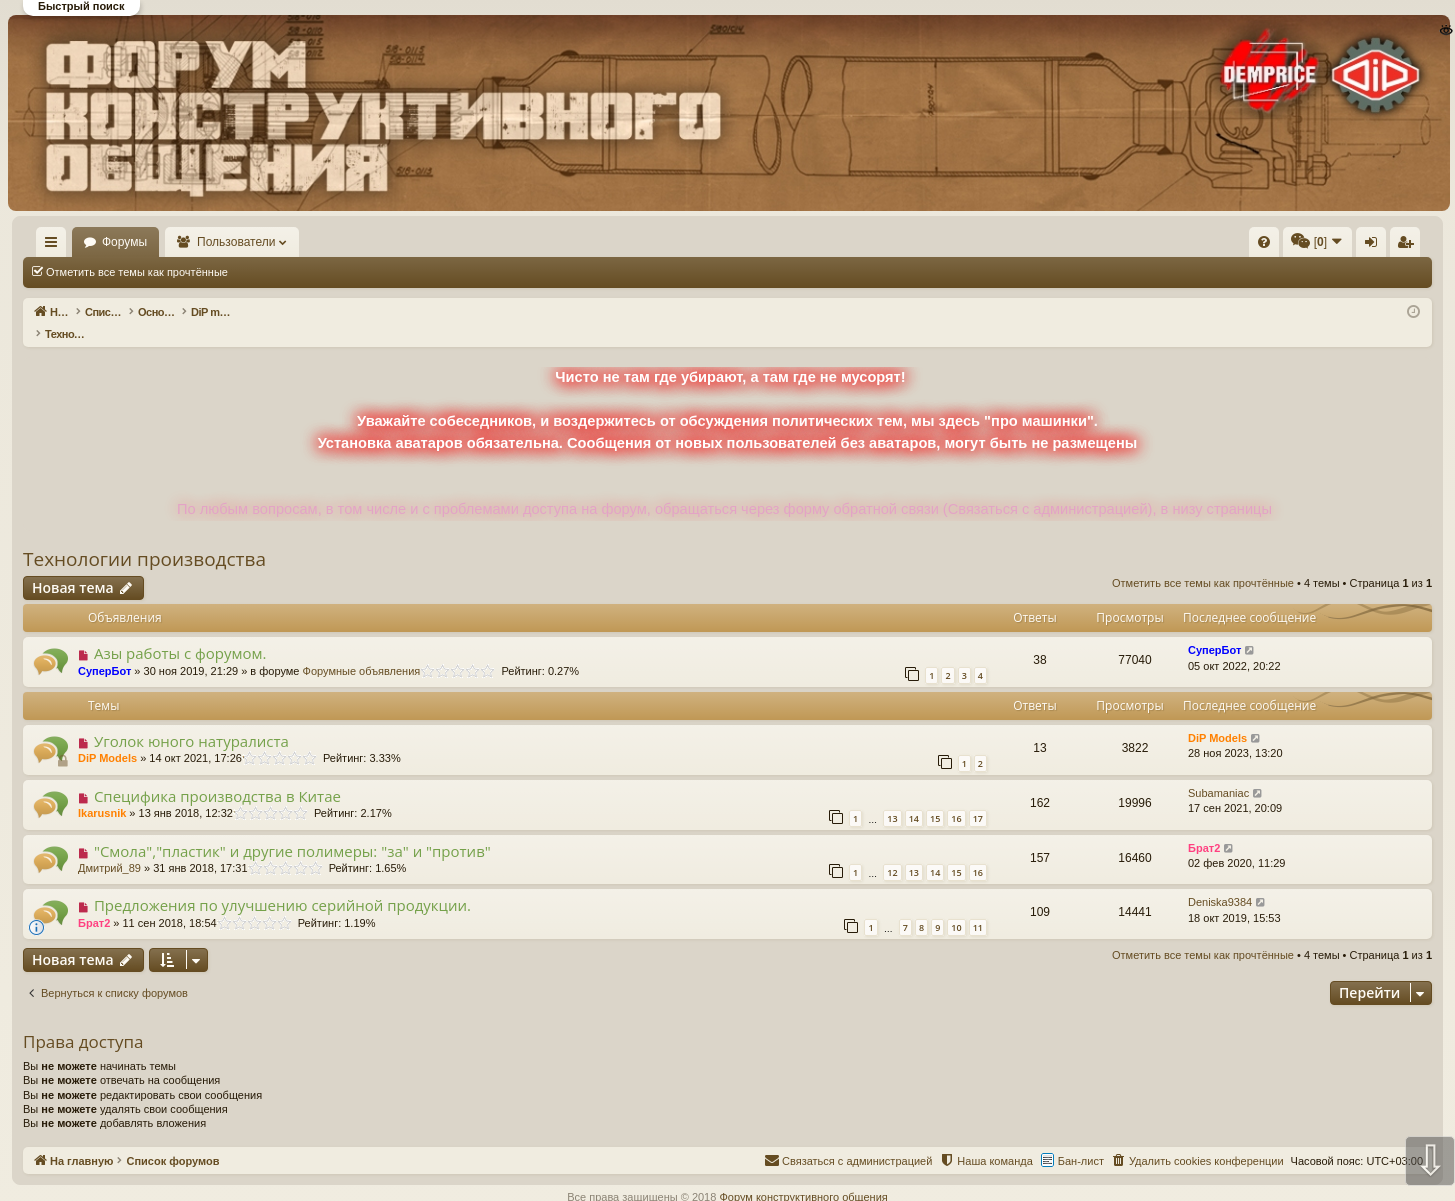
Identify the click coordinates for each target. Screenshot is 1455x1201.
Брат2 (1204, 827)
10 (956, 906)
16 (956, 797)
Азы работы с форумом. (180, 632)
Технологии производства (144, 538)
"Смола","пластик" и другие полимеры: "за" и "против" (292, 830)
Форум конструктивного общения (803, 1176)
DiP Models (107, 737)
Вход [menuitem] (1232, 246)
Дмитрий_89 (109, 847)
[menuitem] (963, 242)
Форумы (182, 242)
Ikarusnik (102, 792)
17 (978, 797)
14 (914, 797)
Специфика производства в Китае (217, 775)
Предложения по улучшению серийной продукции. (282, 884)
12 (892, 851)
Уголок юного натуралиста (191, 720)
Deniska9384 (1220, 881)
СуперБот (104, 650)
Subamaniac (1218, 772)
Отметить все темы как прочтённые (137, 272)
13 (892, 797)
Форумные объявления (362, 650)
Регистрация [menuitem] (1266, 246)
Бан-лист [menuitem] (1081, 1140)
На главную (80, 242)
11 (978, 906)
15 (935, 797)
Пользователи (295, 242)
